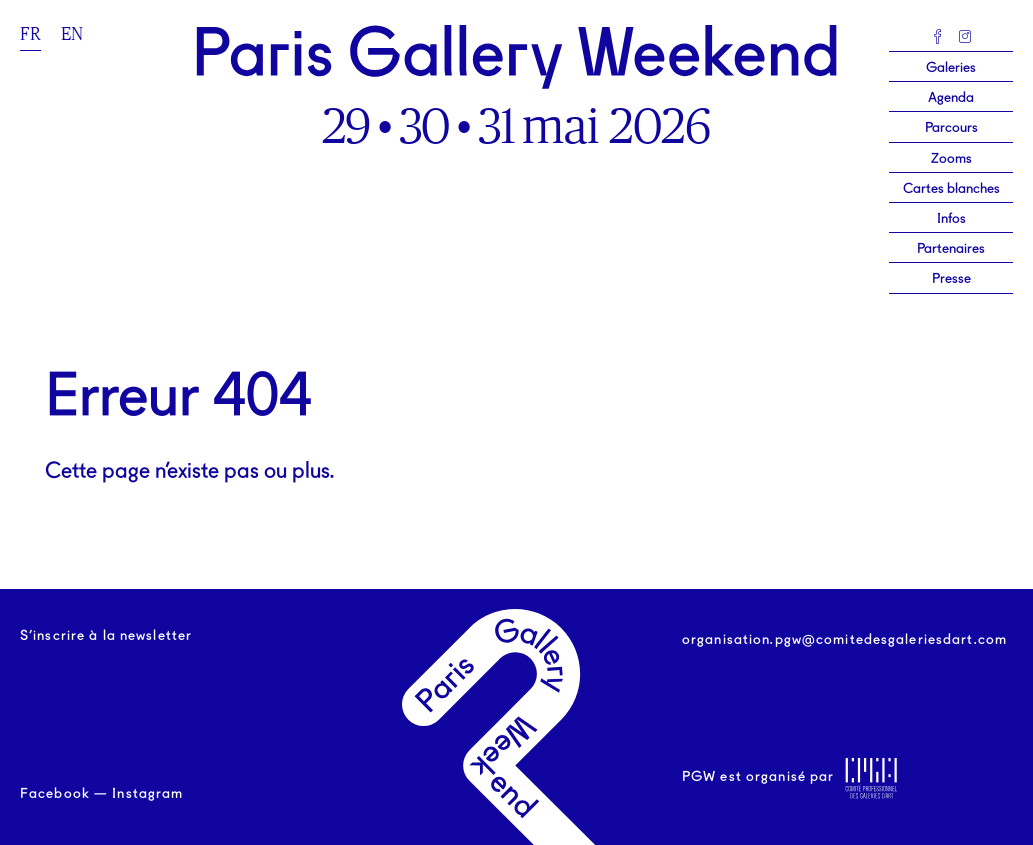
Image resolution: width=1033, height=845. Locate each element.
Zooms (951, 159)
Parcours (951, 128)
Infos (951, 219)
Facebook (55, 794)
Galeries (951, 68)
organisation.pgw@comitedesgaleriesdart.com (844, 640)
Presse (951, 279)
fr (30, 34)
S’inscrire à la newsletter (106, 636)
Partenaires (951, 249)
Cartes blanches (951, 189)
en (72, 34)
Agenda (951, 98)
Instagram (147, 794)
